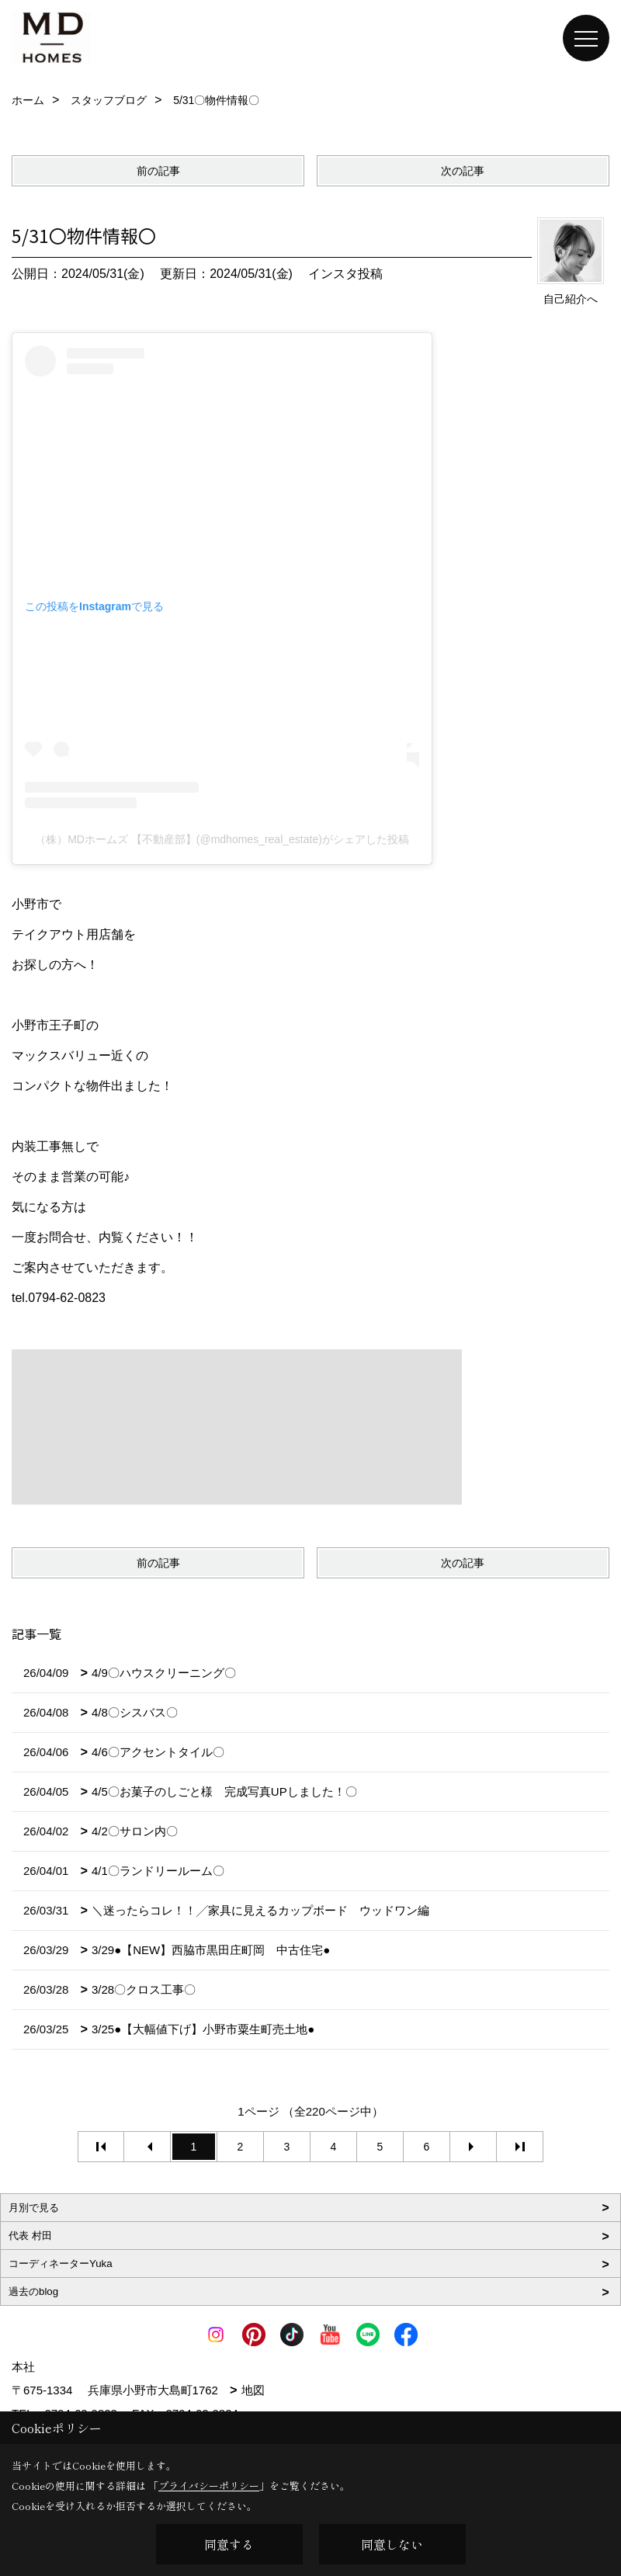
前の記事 (158, 171)
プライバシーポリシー (208, 2485)
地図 (253, 2390)
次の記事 (462, 171)
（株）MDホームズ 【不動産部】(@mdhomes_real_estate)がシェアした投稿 (222, 839)
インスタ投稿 (345, 273)
